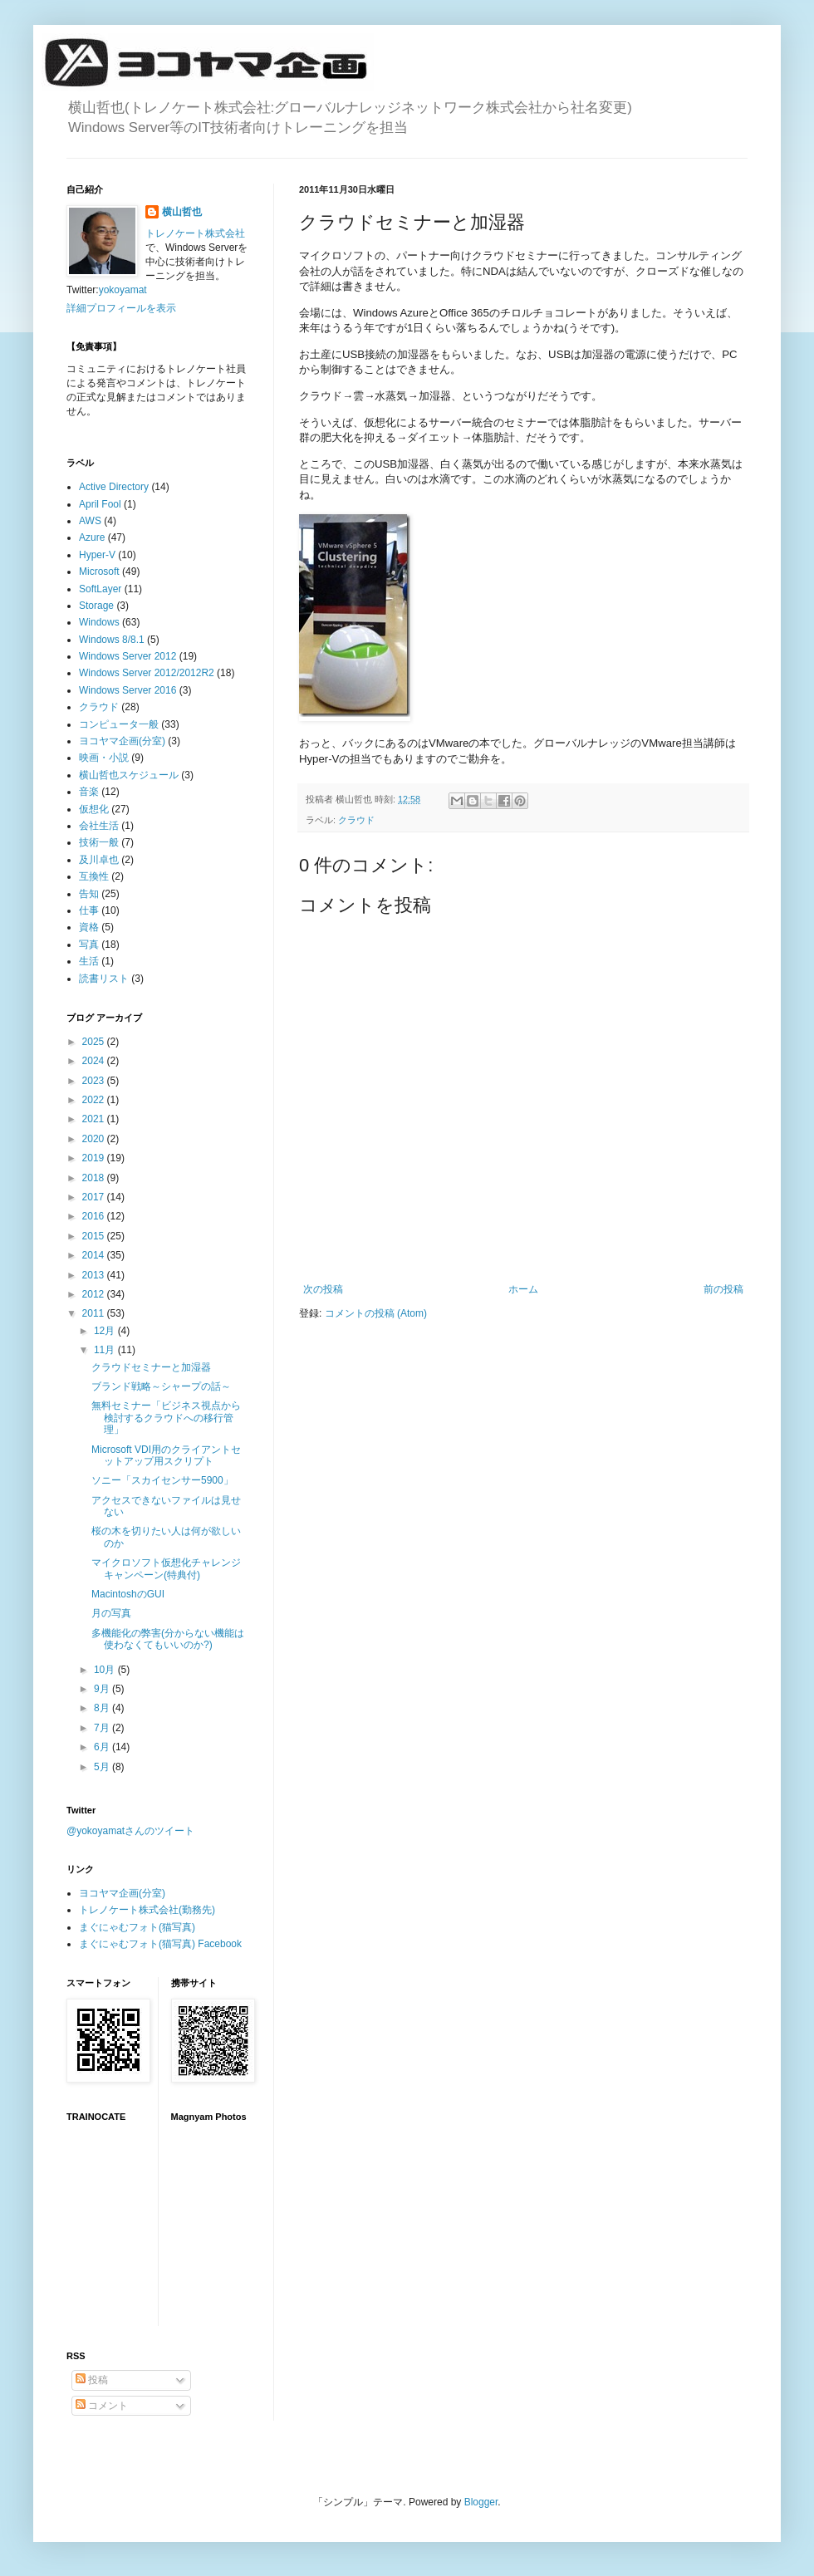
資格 (89, 927)
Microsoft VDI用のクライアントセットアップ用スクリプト (166, 1455)
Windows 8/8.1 (112, 639)
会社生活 (99, 826)
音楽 (89, 791)
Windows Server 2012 (127, 656)
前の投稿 (723, 1289)
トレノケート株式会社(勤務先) (147, 1910)
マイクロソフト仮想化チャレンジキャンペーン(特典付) (166, 1568)
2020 (94, 1139)
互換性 (94, 876)
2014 (94, 1255)
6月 (103, 1747)
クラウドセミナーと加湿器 (151, 1367)
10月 (106, 1670)
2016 (94, 1216)
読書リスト (104, 978)
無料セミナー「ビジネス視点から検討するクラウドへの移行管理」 (166, 1417)
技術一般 (99, 842)
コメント (102, 2406)
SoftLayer (100, 589)
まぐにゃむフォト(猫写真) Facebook (160, 1944)
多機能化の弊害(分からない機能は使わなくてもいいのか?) (167, 1639)
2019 (94, 1158)
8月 (103, 1708)
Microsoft (99, 571)
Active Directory (114, 487)
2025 (94, 1042)
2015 (94, 1236)
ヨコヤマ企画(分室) (122, 741)
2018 (94, 1178)
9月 (103, 1689)
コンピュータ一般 (119, 724)
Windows (99, 622)
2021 (94, 1119)
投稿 (92, 2380)
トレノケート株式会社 (195, 233)
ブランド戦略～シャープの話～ (161, 1386)
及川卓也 (99, 860)
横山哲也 (182, 212)
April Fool (100, 504)
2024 (94, 1061)
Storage (96, 605)
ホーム (523, 1289)
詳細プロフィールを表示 (121, 308)
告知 (89, 894)
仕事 (89, 910)
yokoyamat (123, 290)
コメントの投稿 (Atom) (376, 1313)
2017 (94, 1197)
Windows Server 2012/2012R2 (146, 673)
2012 (94, 1294)
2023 (94, 1081)
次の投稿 (323, 1289)
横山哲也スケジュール (129, 775)
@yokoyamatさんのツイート (130, 1831)
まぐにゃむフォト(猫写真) (137, 1927)
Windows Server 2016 (127, 690)
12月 (106, 1331)
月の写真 (111, 1613)
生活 (89, 961)
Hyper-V (97, 555)
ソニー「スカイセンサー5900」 (162, 1480)
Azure (92, 537)
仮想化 (94, 809)
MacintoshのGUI (127, 1594)
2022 (94, 1100)
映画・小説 (104, 757)
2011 (94, 1313)
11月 (106, 1350)
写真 (89, 944)
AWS (90, 521)
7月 (103, 1728)
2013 (94, 1275)
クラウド (356, 820)
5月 (103, 1767)
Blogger (481, 2502)
